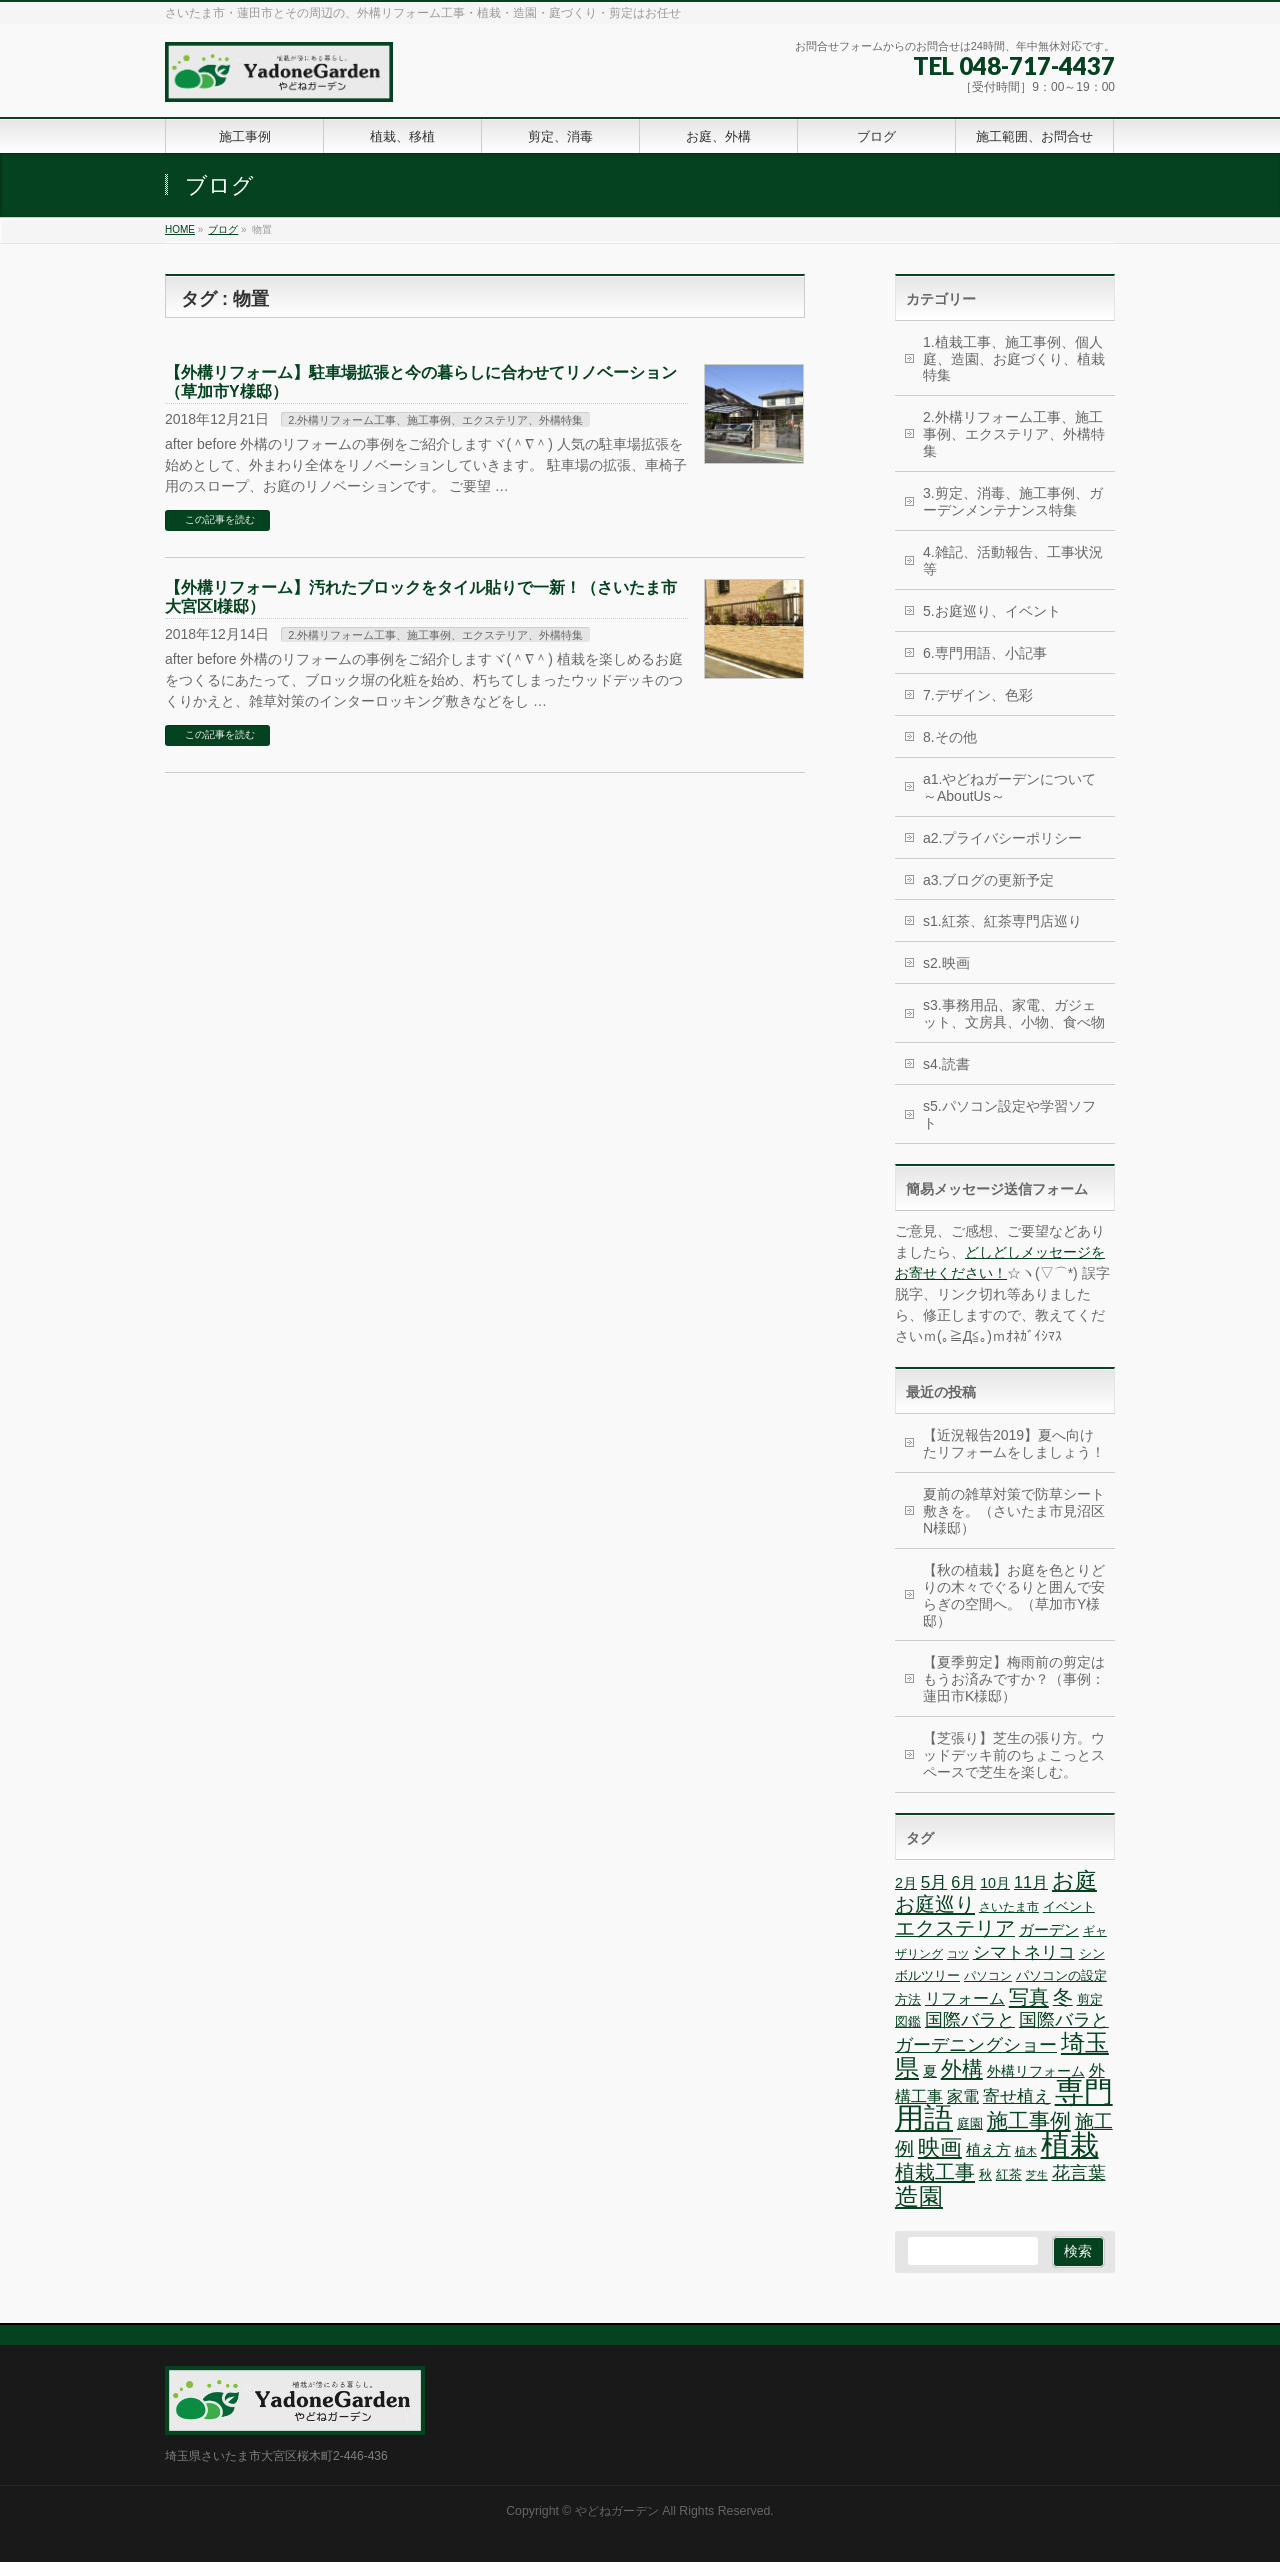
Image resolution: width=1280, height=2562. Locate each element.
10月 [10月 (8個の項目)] (995, 1883)
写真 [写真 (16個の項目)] (1029, 1997)
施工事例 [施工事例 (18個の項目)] (1029, 2121)
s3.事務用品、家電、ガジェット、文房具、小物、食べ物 (1014, 1013)
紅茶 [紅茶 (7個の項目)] (1009, 2174)
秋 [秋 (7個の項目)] (985, 2174)
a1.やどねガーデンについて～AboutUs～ (1009, 787)
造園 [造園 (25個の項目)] (919, 2196)
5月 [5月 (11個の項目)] (934, 1882)
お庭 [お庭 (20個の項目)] (1074, 1880)
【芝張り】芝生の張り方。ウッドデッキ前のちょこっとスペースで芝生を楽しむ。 (1014, 1755)
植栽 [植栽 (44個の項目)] (1070, 2144)
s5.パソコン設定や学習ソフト (1009, 1114)
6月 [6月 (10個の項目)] (963, 1882)
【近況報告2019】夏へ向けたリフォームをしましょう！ (1014, 1443)
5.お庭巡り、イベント (992, 611)
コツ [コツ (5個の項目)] (958, 1954)
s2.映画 (946, 963)
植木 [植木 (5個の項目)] (1026, 2151)
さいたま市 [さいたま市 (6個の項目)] (1009, 1907)
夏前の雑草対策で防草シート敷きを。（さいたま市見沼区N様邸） (1014, 1511)
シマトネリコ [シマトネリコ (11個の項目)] (1024, 1952)
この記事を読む (220, 519)
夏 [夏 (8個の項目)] (930, 2071)
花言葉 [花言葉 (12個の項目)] (1079, 2173)
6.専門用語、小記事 (985, 653)
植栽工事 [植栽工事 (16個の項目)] (935, 2172)
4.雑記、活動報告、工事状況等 (1013, 560)
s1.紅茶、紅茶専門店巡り (1002, 921)
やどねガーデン (617, 2511)
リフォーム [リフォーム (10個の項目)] (965, 1998)
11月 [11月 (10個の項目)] (1031, 1882)
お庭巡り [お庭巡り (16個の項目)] (935, 1904)
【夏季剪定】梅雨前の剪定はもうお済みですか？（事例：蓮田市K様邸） (1014, 1679)
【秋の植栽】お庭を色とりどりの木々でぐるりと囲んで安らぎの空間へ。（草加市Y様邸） (1014, 1595)
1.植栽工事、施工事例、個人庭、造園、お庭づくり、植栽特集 (1014, 359)
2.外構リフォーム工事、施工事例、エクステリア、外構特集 (435, 420)
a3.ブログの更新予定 (988, 880)
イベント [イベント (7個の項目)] (1069, 1906)
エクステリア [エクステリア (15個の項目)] (955, 1928)
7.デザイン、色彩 (978, 695)
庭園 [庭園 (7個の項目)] (970, 2123)
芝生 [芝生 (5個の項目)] (1037, 2175)
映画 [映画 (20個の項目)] (940, 2147)
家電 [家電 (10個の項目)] (963, 2096)
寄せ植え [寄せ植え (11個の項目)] (1017, 2096)
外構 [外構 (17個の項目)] (962, 2068)
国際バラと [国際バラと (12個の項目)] (970, 2020)
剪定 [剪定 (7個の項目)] (1090, 1999)
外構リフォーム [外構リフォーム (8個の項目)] (1036, 2071)
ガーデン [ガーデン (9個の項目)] (1049, 1929)
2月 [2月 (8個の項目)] (906, 1883)
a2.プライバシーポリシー (1002, 838)
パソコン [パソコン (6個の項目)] (988, 1976)
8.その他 (950, 737)
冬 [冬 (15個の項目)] (1063, 1997)
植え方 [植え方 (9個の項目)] (988, 2149)
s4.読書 (946, 1064)
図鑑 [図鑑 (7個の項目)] (908, 2021)
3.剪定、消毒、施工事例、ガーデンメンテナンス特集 (1013, 501)
